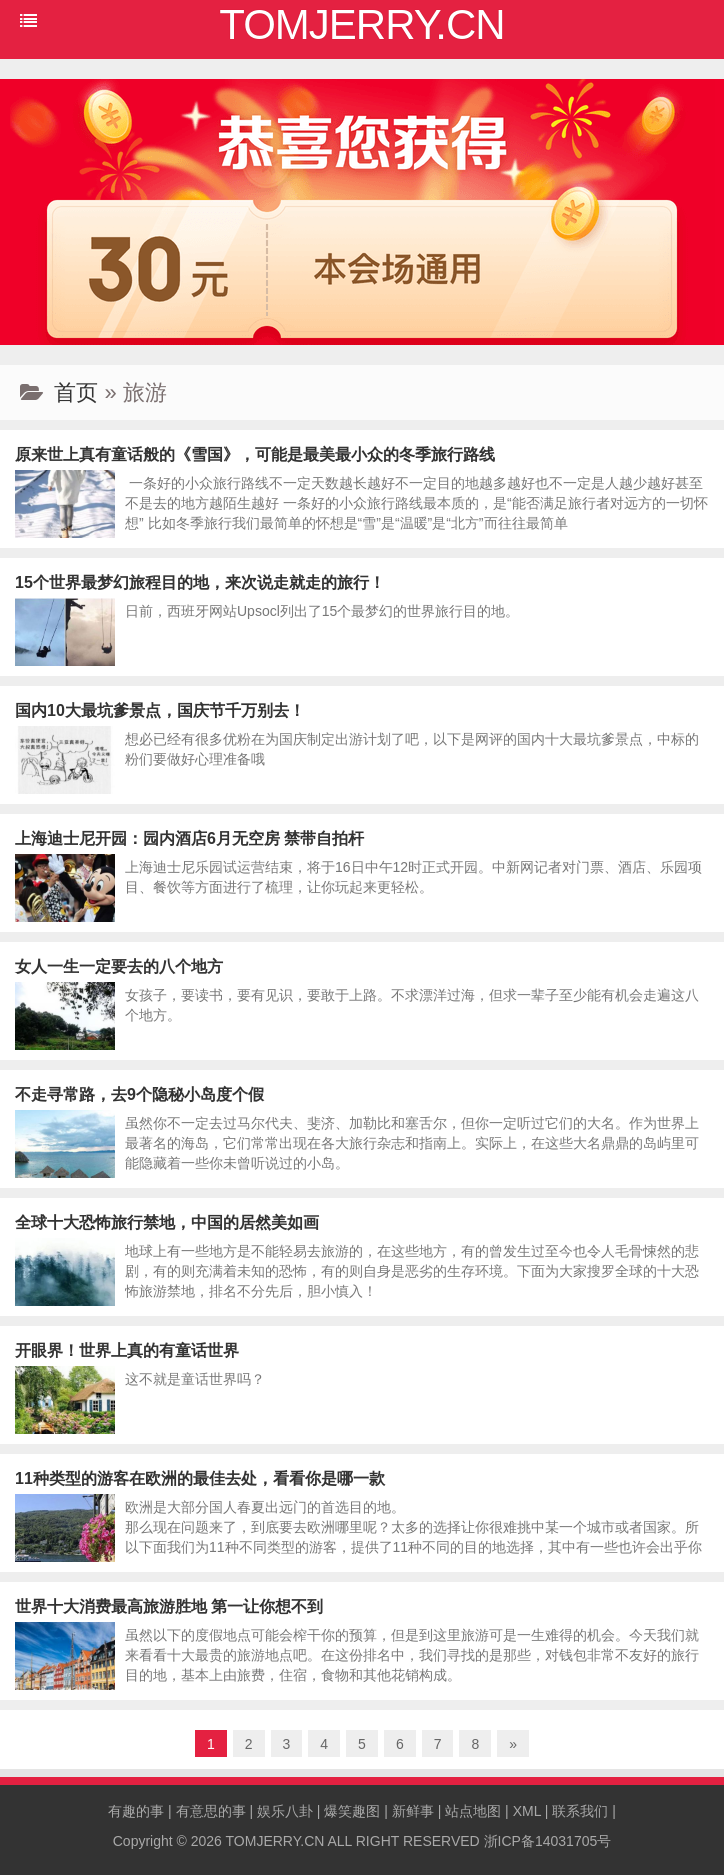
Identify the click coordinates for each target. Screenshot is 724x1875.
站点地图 (473, 1811)
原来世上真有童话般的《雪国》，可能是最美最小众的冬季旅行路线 (255, 454)
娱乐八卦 (285, 1811)
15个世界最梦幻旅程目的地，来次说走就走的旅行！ (200, 582)
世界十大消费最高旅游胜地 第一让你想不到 (169, 1606)
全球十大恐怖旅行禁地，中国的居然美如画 (167, 1222)
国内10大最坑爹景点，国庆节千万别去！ (160, 710)
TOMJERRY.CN (275, 1841)
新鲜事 (413, 1811)
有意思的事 (211, 1811)
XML (527, 1811)
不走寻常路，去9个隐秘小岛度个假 (139, 1094)
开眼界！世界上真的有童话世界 (127, 1350)
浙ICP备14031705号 (548, 1841)
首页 (76, 392)
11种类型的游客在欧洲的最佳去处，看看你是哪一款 (200, 1478)
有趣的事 (136, 1811)
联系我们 (580, 1811)
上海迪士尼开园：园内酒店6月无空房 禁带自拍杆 (189, 838)
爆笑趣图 (352, 1811)
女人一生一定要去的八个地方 (119, 966)
